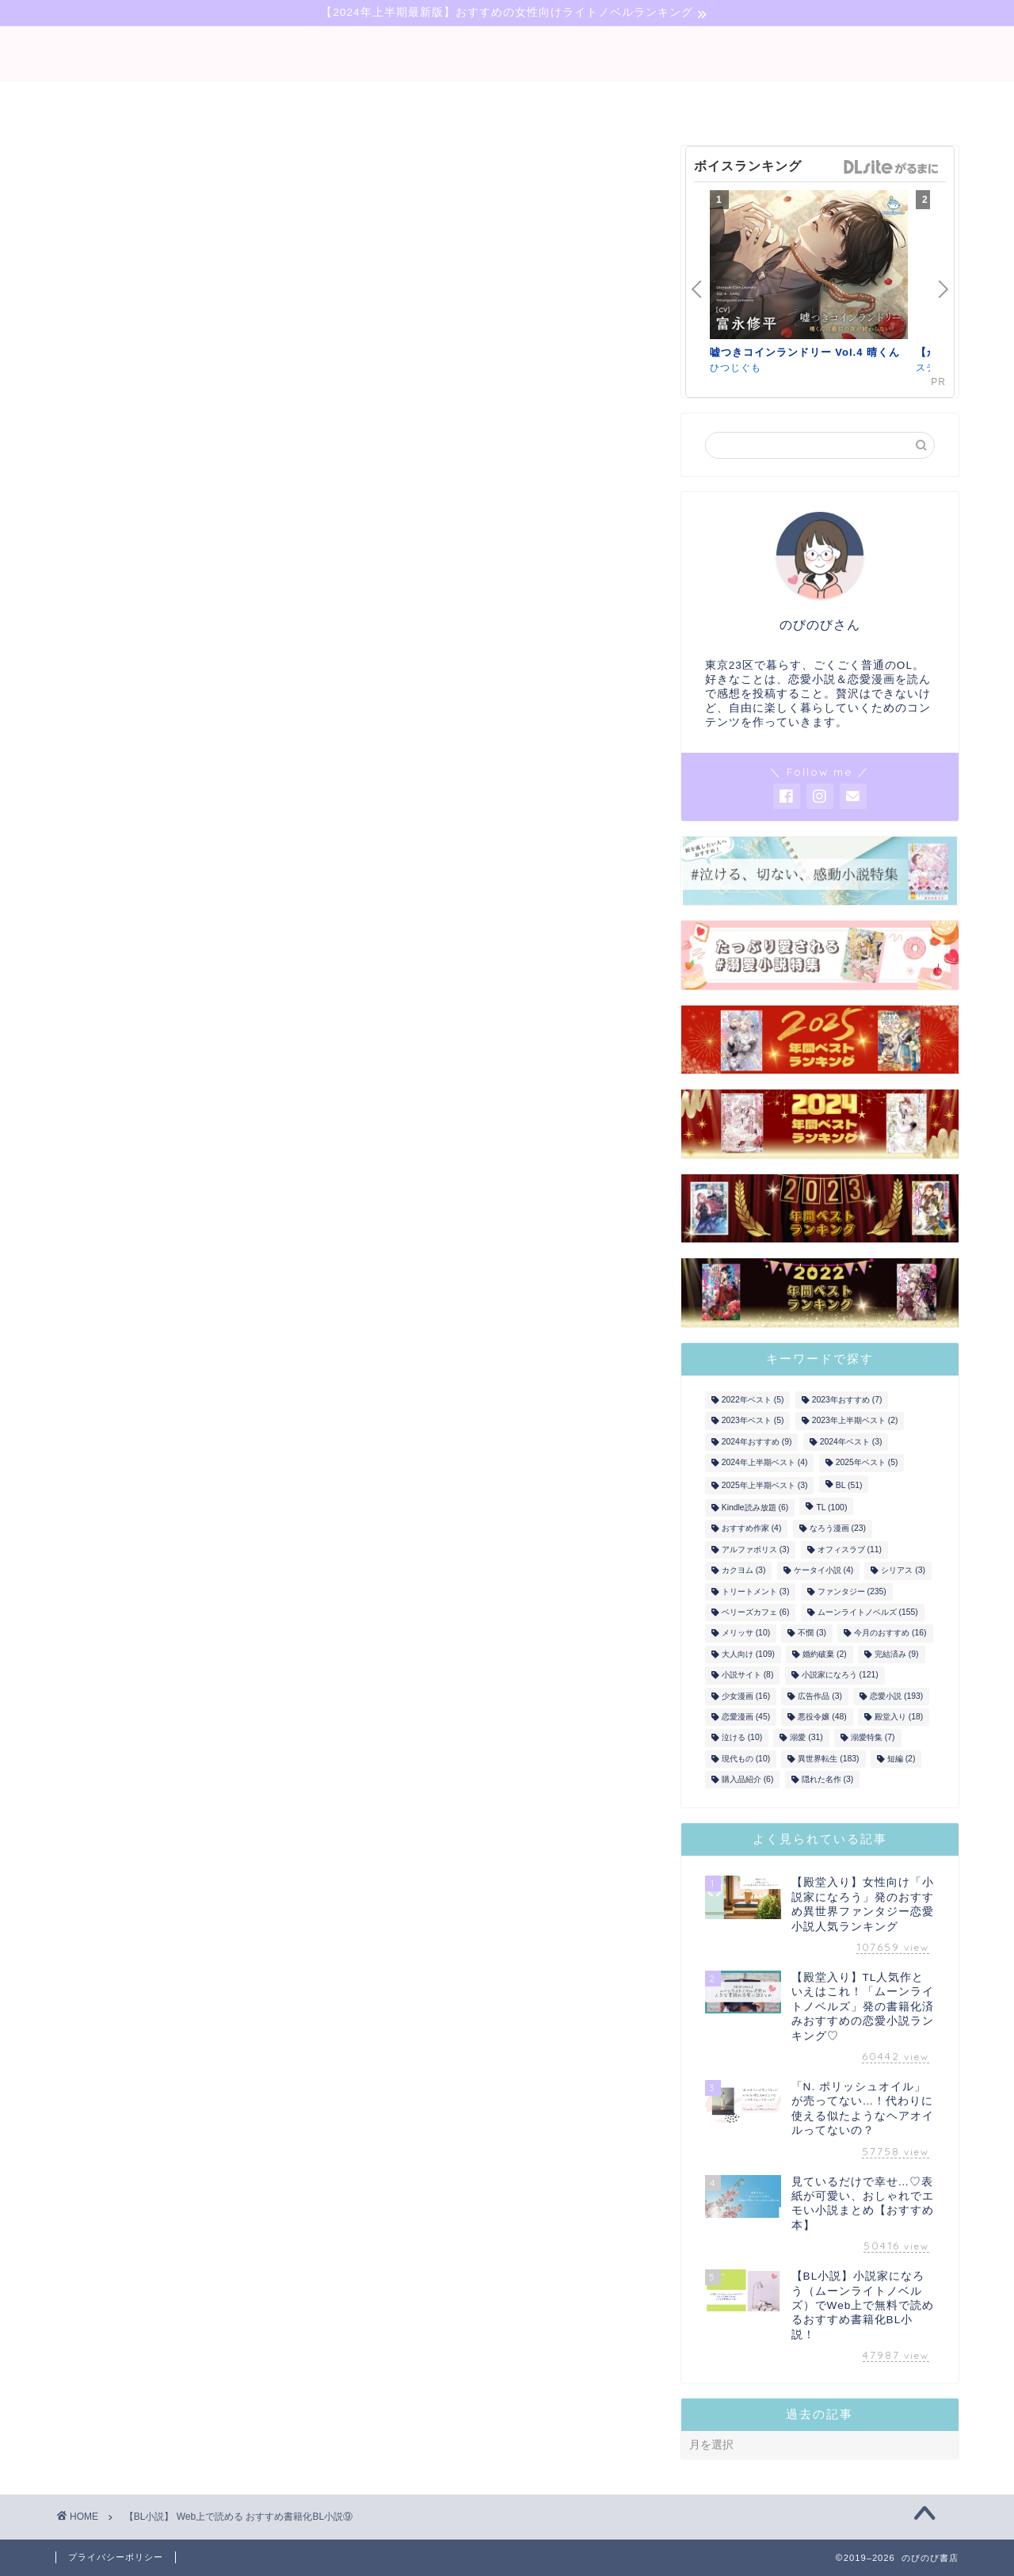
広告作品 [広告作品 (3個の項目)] (820, 1696)
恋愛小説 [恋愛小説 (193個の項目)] (896, 1696)
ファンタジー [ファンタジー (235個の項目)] (852, 1591)
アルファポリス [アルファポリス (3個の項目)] (756, 1549)
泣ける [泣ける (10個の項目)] (742, 1738)
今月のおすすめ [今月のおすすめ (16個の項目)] (890, 1633)
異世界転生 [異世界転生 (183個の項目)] (828, 1758)
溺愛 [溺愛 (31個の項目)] (806, 1738)
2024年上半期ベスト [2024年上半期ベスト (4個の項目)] (765, 1463)
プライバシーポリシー (115, 2557)
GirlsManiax (890, 167)
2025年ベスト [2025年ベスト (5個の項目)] (867, 1463)
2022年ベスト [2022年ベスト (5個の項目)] (753, 1399)
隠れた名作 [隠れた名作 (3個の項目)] (828, 1779)
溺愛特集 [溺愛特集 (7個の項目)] (873, 1738)
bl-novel (398, 100)
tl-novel (614, 100)
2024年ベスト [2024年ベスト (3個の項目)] (851, 1441)
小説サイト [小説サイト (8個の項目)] (748, 1675)
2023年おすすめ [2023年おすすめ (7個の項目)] (847, 1399)
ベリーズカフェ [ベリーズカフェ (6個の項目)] (756, 1612)
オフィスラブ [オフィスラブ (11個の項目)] (850, 1549)
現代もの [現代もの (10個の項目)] (746, 1758)
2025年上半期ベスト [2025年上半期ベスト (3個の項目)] (765, 1485)
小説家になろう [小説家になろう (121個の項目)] (840, 1675)
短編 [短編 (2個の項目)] (901, 1758)
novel (312, 100)
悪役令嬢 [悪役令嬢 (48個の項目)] (822, 1716)
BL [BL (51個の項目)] (849, 1485)
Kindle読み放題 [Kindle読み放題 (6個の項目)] (755, 1507)
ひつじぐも (735, 367)
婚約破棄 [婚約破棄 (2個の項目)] (824, 1654)
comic (700, 100)
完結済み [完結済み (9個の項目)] (897, 1654)
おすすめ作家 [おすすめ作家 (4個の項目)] (752, 1529)
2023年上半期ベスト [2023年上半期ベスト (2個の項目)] (855, 1421)
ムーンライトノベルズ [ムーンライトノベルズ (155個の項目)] (868, 1612)
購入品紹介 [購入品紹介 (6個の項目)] (748, 1779)
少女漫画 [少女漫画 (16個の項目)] (746, 1696)
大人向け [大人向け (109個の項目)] (748, 1654)
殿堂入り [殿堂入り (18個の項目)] (899, 1716)
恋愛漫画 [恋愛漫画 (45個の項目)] (746, 1716)
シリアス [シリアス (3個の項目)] (903, 1571)
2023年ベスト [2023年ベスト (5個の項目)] (753, 1421)
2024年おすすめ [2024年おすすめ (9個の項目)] (757, 1441)
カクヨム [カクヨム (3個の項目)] (744, 1571)
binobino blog (507, 54)
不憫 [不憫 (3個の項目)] (812, 1633)
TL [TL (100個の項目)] (831, 1507)
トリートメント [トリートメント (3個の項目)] (756, 1591)
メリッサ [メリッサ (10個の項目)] (746, 1633)
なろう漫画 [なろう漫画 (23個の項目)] (838, 1529)
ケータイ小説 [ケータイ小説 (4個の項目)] (824, 1571)
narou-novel (507, 100)
